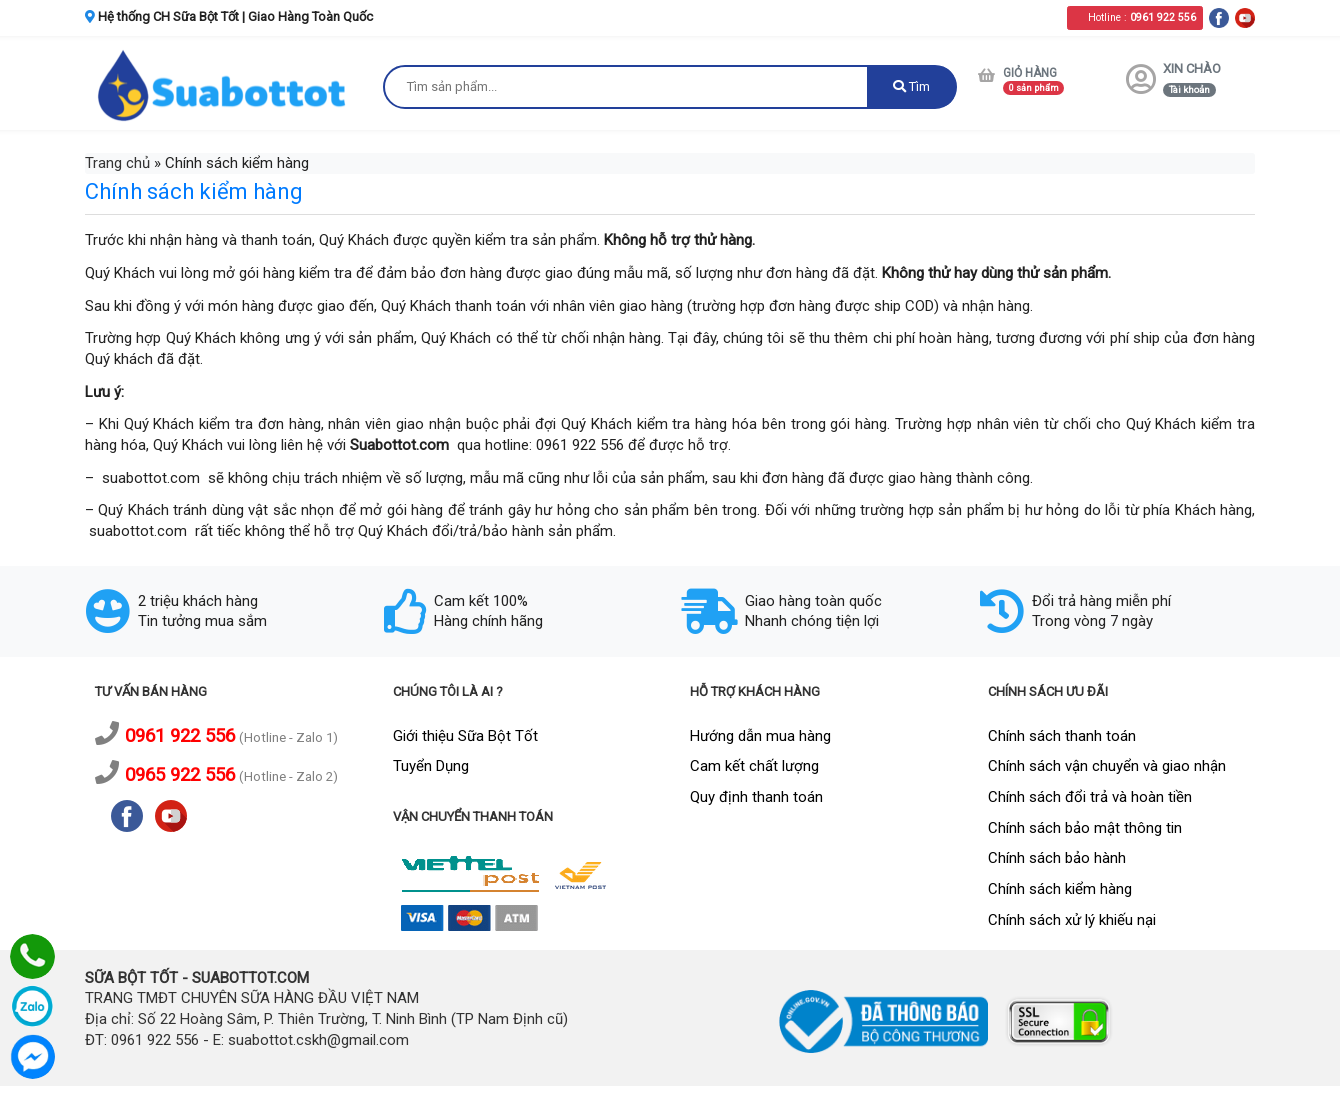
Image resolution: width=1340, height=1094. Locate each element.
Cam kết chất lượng (754, 766)
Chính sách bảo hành (1057, 858)
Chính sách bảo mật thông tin (1085, 828)
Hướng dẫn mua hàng (760, 736)
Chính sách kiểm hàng (1060, 889)
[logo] (224, 84)
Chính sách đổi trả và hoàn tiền (1090, 797)
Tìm (911, 86)
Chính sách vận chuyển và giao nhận (1107, 766)
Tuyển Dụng (431, 766)
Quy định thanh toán (756, 797)
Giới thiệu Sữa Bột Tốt (465, 736)
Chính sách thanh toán (1062, 736)
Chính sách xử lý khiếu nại (1072, 920)
